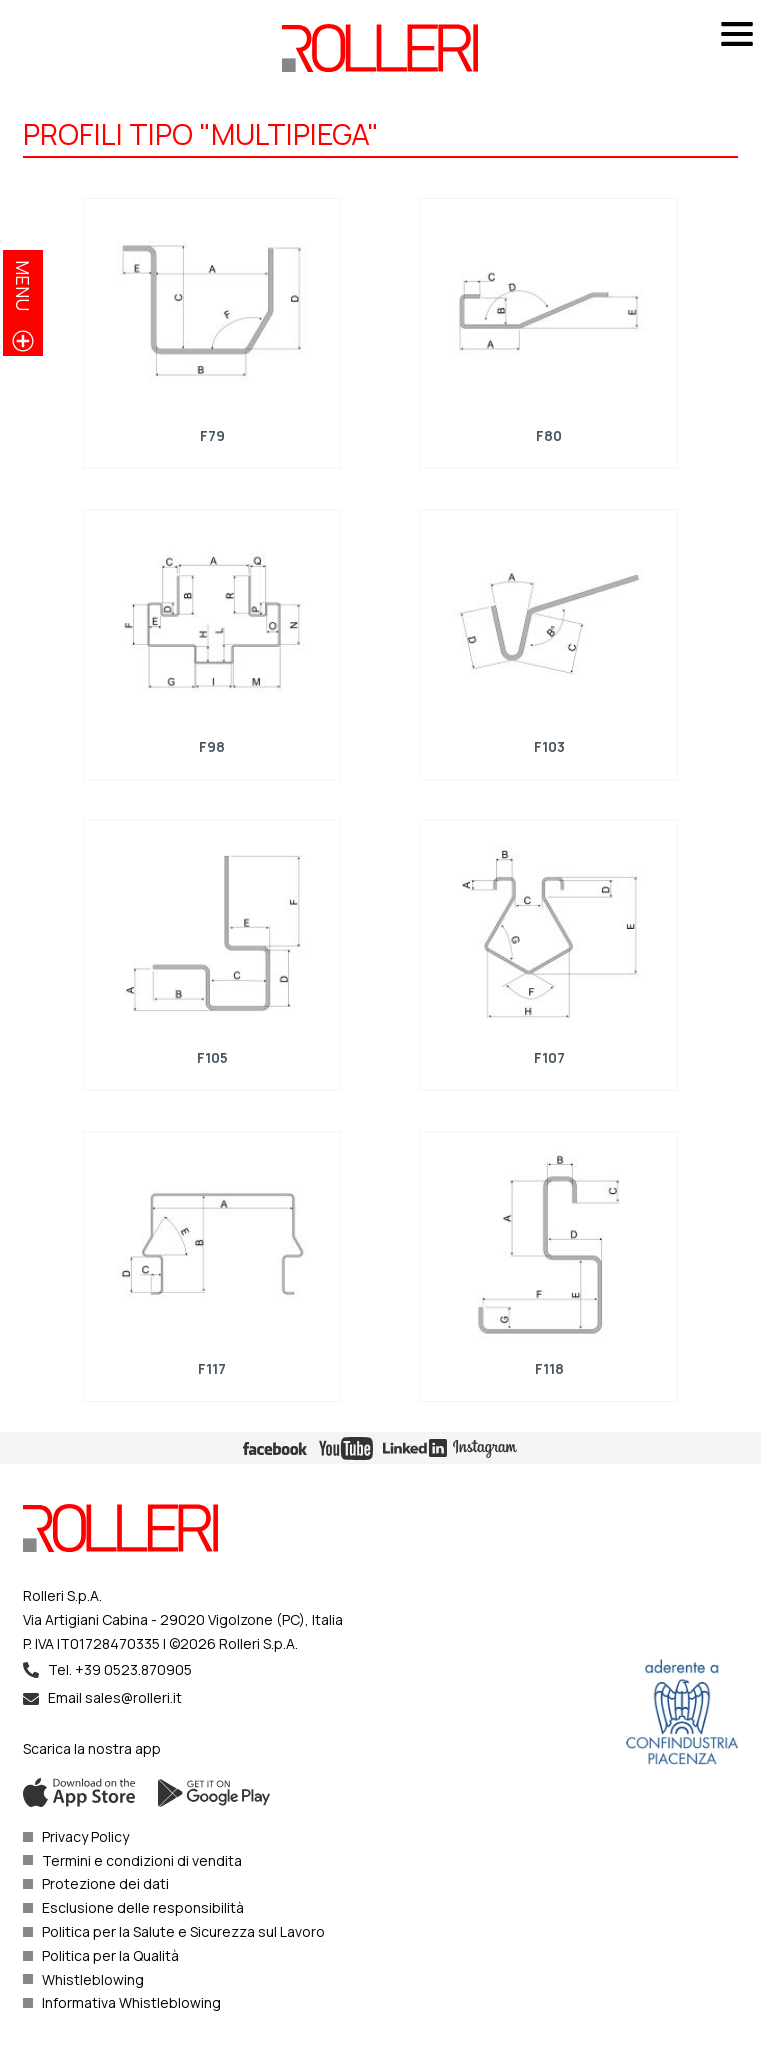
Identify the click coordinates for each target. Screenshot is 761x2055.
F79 (211, 435)
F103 (549, 746)
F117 (212, 1367)
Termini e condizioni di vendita (142, 1860)
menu (23, 285)
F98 (212, 746)
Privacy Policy (85, 1836)
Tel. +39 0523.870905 (120, 1669)
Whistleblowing (93, 1979)
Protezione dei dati (105, 1883)
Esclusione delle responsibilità (143, 1907)
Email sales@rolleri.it (115, 1697)
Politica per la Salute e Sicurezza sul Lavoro (183, 1931)
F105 (211, 1057)
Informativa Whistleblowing (131, 2002)
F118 (549, 1367)
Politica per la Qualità (110, 1955)
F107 (549, 1057)
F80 (549, 435)
